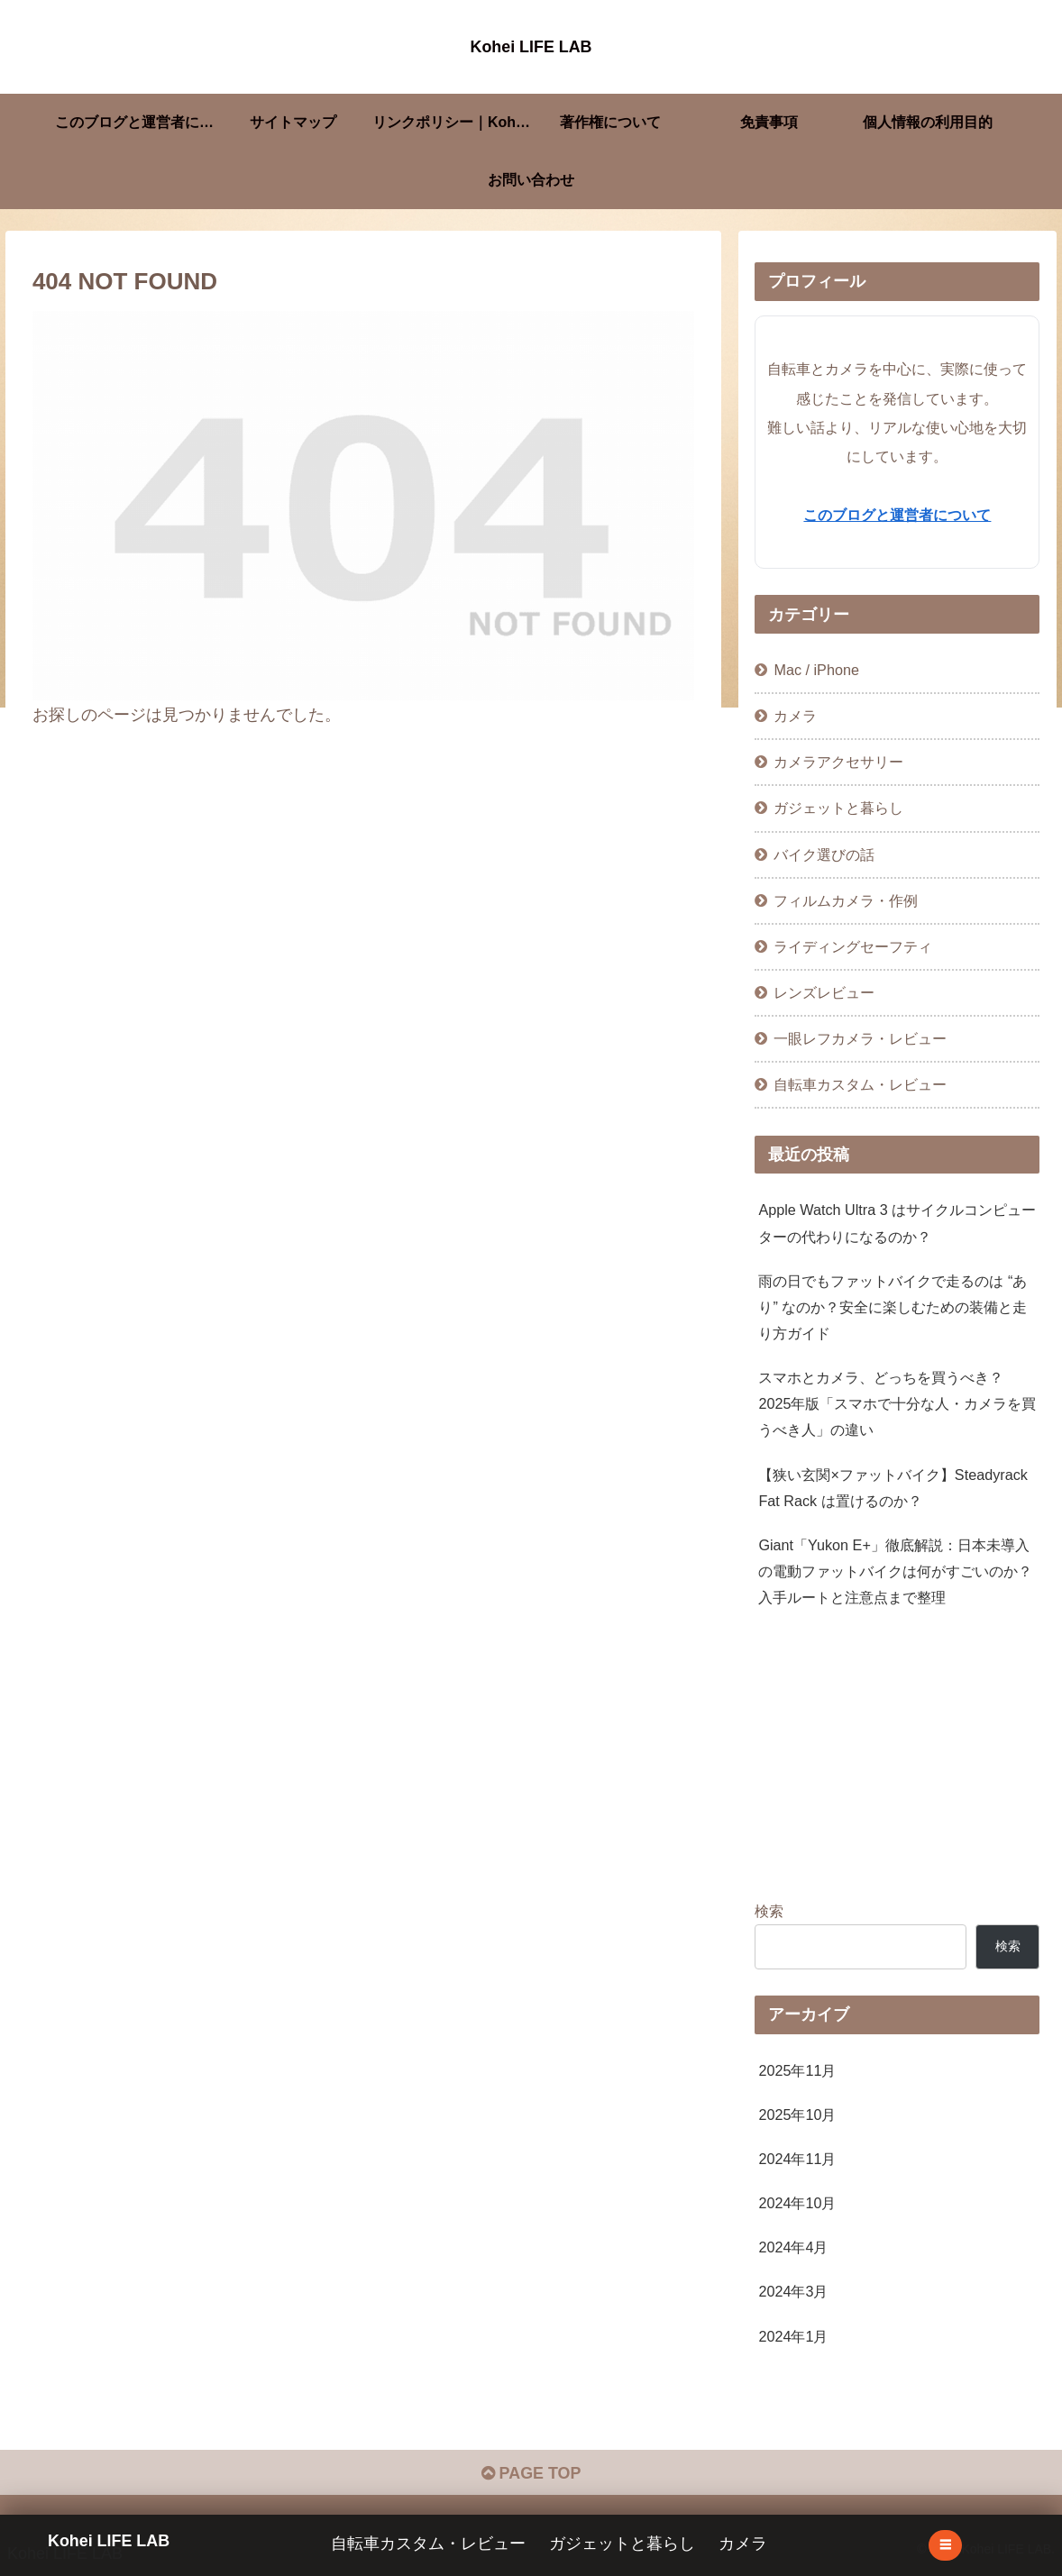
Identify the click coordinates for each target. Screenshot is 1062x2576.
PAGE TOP (531, 2474)
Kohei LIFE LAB (109, 2540)
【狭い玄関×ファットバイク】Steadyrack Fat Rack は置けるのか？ (892, 1487)
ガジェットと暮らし (623, 2544)
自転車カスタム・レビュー (429, 2544)
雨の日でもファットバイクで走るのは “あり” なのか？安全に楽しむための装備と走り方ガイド (892, 1307)
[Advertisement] (897, 1759)
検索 (769, 1911)
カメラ (743, 2544)
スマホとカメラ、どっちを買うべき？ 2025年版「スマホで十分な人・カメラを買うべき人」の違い (897, 1403)
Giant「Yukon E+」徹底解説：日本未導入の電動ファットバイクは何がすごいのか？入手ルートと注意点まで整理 (895, 1571)
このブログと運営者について (897, 515)
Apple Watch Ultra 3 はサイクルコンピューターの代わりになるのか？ (897, 1222)
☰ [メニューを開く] (945, 2545)
